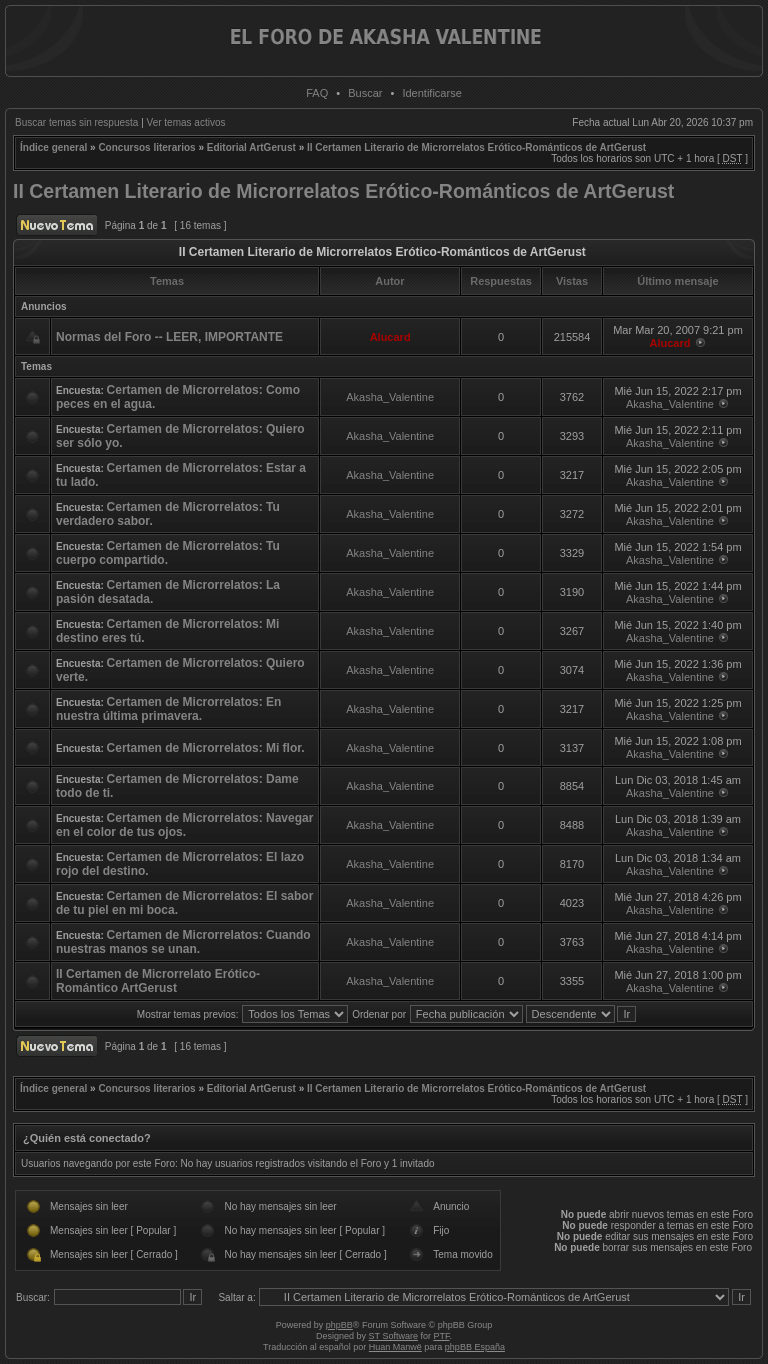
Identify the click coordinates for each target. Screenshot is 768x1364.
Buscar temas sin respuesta (76, 122)
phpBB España (475, 1347)
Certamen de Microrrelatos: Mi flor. (206, 748)
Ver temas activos (186, 122)
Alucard (390, 337)
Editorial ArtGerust (251, 147)
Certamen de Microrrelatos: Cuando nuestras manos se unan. (183, 942)
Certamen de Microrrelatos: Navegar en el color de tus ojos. (184, 825)
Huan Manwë (395, 1347)
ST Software (393, 1336)
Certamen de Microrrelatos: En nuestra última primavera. (168, 709)
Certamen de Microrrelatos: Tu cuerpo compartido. (168, 553)
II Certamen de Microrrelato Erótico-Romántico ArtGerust (158, 981)
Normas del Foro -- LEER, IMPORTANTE (169, 337)
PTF (441, 1336)
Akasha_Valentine (390, 397)
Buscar (365, 93)
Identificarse (431, 93)
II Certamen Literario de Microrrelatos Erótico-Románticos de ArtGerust (476, 147)
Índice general (53, 147)
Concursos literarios (146, 147)
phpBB (339, 1325)
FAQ (317, 93)
